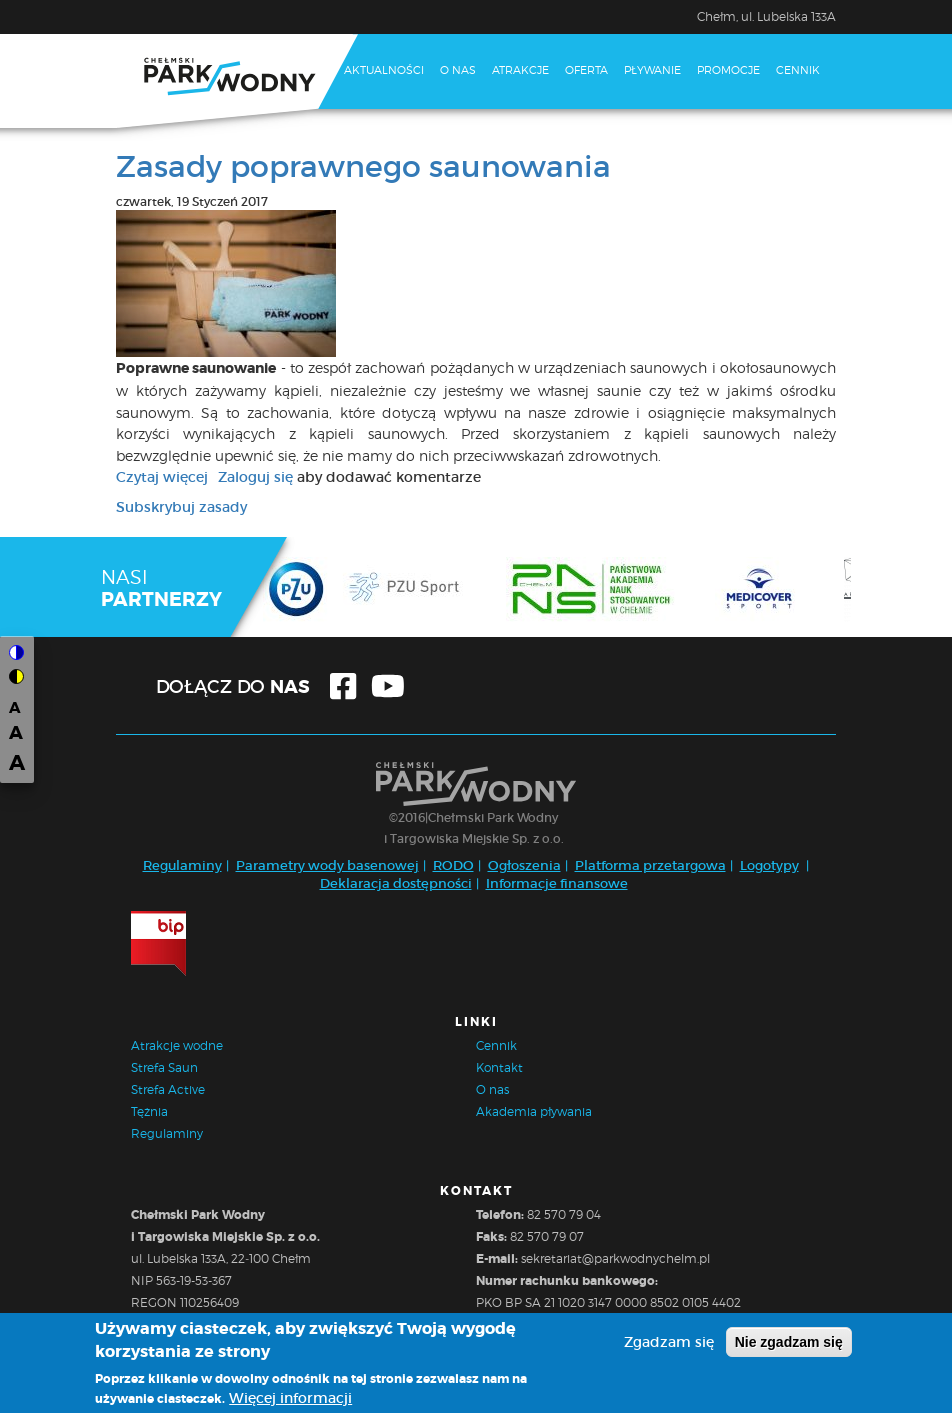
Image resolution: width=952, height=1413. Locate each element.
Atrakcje (520, 70)
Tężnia (149, 1111)
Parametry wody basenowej (327, 865)
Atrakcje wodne (177, 1045)
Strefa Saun (164, 1067)
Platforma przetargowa (650, 865)
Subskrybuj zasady (181, 507)
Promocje (728, 70)
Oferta (586, 70)
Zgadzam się (669, 1344)
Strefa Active (168, 1089)
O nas (458, 70)
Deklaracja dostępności (396, 883)
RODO (453, 865)
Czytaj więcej (162, 477)
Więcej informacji (290, 1400)
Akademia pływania (534, 1111)
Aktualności (384, 70)
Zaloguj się (255, 477)
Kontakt (370, 143)
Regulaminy (182, 865)
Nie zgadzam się (789, 1344)
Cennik (798, 70)
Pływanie (652, 70)
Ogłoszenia (524, 865)
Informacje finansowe (557, 883)
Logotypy (769, 865)
